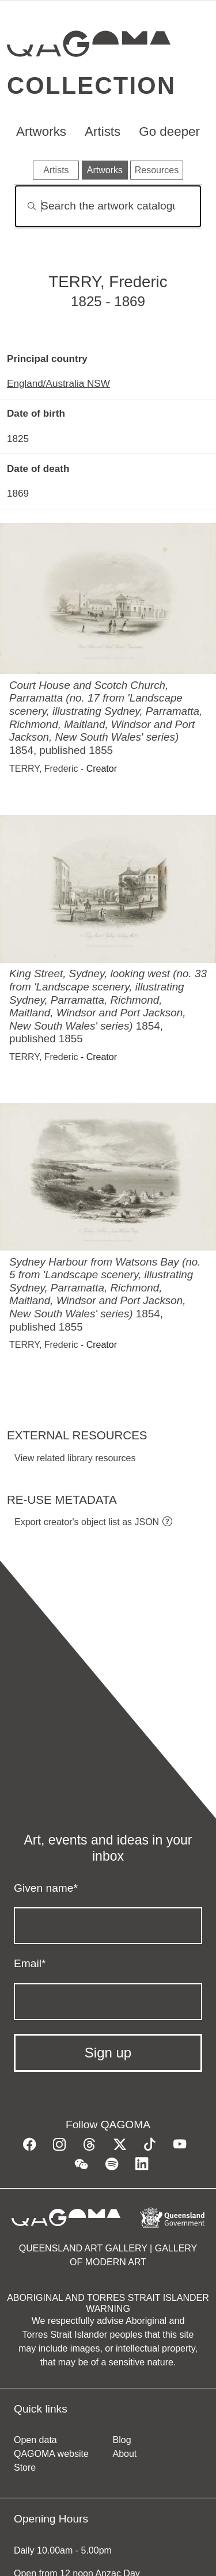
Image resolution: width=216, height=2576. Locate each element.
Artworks (41, 131)
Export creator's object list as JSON (86, 1522)
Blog (122, 2440)
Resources (157, 170)
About (125, 2454)
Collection (91, 85)
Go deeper (169, 131)
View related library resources (74, 1458)
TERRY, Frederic (43, 768)
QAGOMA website (51, 2454)
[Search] (108, 206)
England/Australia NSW (58, 383)
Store (25, 2467)
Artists (102, 131)
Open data (35, 2440)
